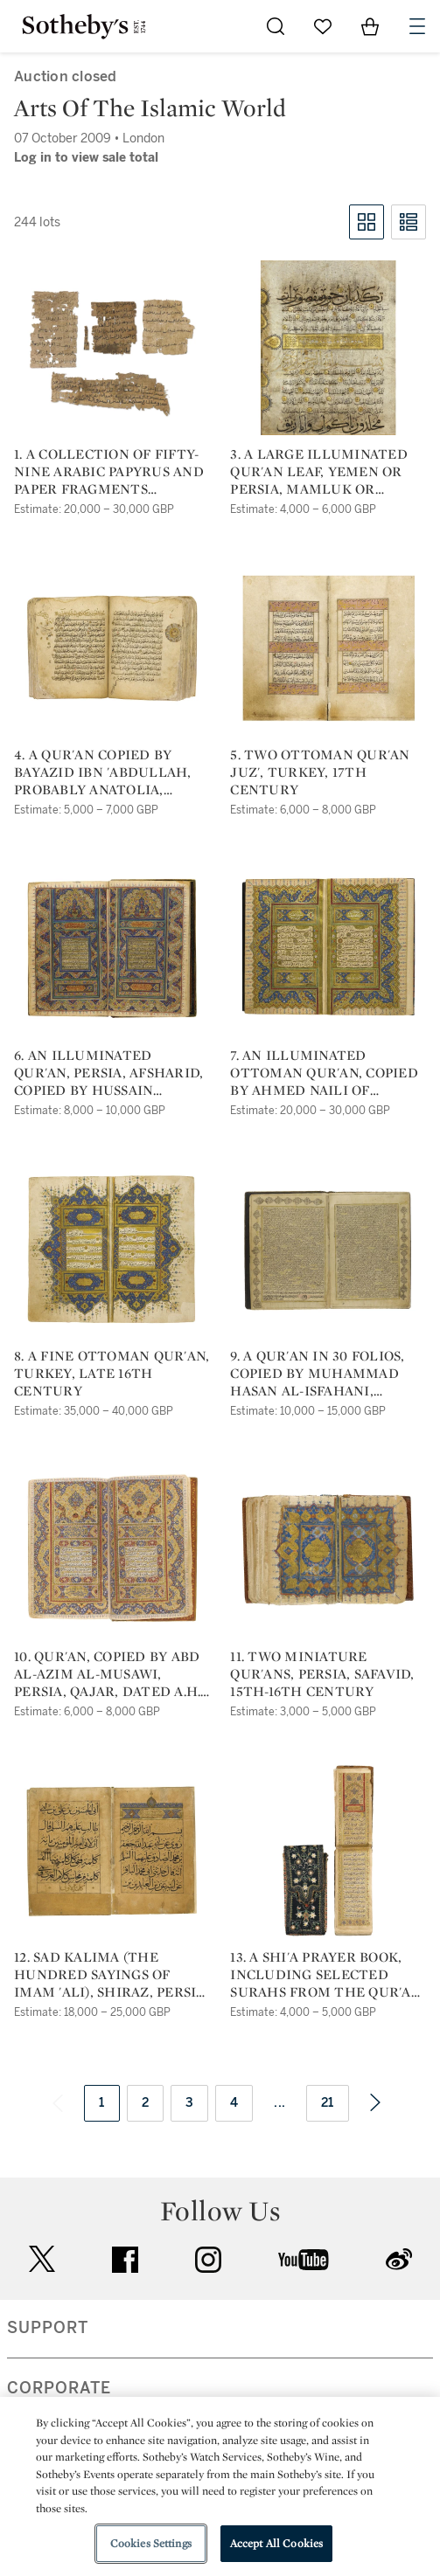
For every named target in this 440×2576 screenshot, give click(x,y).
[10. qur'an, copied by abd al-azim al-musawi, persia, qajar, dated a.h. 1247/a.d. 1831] (111, 1550)
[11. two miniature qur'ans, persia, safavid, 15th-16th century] (328, 1550)
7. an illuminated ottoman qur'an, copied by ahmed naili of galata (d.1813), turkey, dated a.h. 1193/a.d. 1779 (324, 1073)
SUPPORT (47, 2327)
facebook (125, 2260)
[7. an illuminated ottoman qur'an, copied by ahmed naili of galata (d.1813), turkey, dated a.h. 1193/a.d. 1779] (328, 949)
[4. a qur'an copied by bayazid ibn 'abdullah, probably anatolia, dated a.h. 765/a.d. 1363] (111, 648)
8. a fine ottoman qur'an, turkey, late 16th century (111, 1373)
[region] (220, 2486)
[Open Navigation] (417, 26)
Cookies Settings (151, 2543)
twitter (42, 2259)
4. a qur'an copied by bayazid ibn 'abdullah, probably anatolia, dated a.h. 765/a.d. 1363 (103, 772)
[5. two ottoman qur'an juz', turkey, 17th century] (328, 648)
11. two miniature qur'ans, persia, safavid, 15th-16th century (322, 1674)
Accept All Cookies (276, 2543)
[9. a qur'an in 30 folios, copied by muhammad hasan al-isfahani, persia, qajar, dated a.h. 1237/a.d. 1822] (328, 1249)
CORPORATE (59, 2388)
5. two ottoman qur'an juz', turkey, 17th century (319, 772)
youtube (303, 2259)
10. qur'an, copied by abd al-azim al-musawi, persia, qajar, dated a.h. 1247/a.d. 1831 (107, 1674)
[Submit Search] (275, 26)
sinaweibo (399, 2259)
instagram (208, 2260)
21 (327, 2102)
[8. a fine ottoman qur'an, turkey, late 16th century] (111, 1249)
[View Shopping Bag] (370, 26)
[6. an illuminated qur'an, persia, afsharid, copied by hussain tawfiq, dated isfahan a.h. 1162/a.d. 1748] (111, 949)
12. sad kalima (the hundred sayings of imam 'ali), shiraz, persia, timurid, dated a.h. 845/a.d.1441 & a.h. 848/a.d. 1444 (111, 1975)
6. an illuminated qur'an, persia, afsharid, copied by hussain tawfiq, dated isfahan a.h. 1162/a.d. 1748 (108, 1073)
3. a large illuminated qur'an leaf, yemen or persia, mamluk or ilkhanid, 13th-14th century (319, 472)
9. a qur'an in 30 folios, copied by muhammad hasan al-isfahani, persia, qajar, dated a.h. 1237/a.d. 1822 (323, 1373)
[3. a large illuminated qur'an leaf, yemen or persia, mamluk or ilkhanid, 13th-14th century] (328, 347)
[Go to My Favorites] (323, 26)
